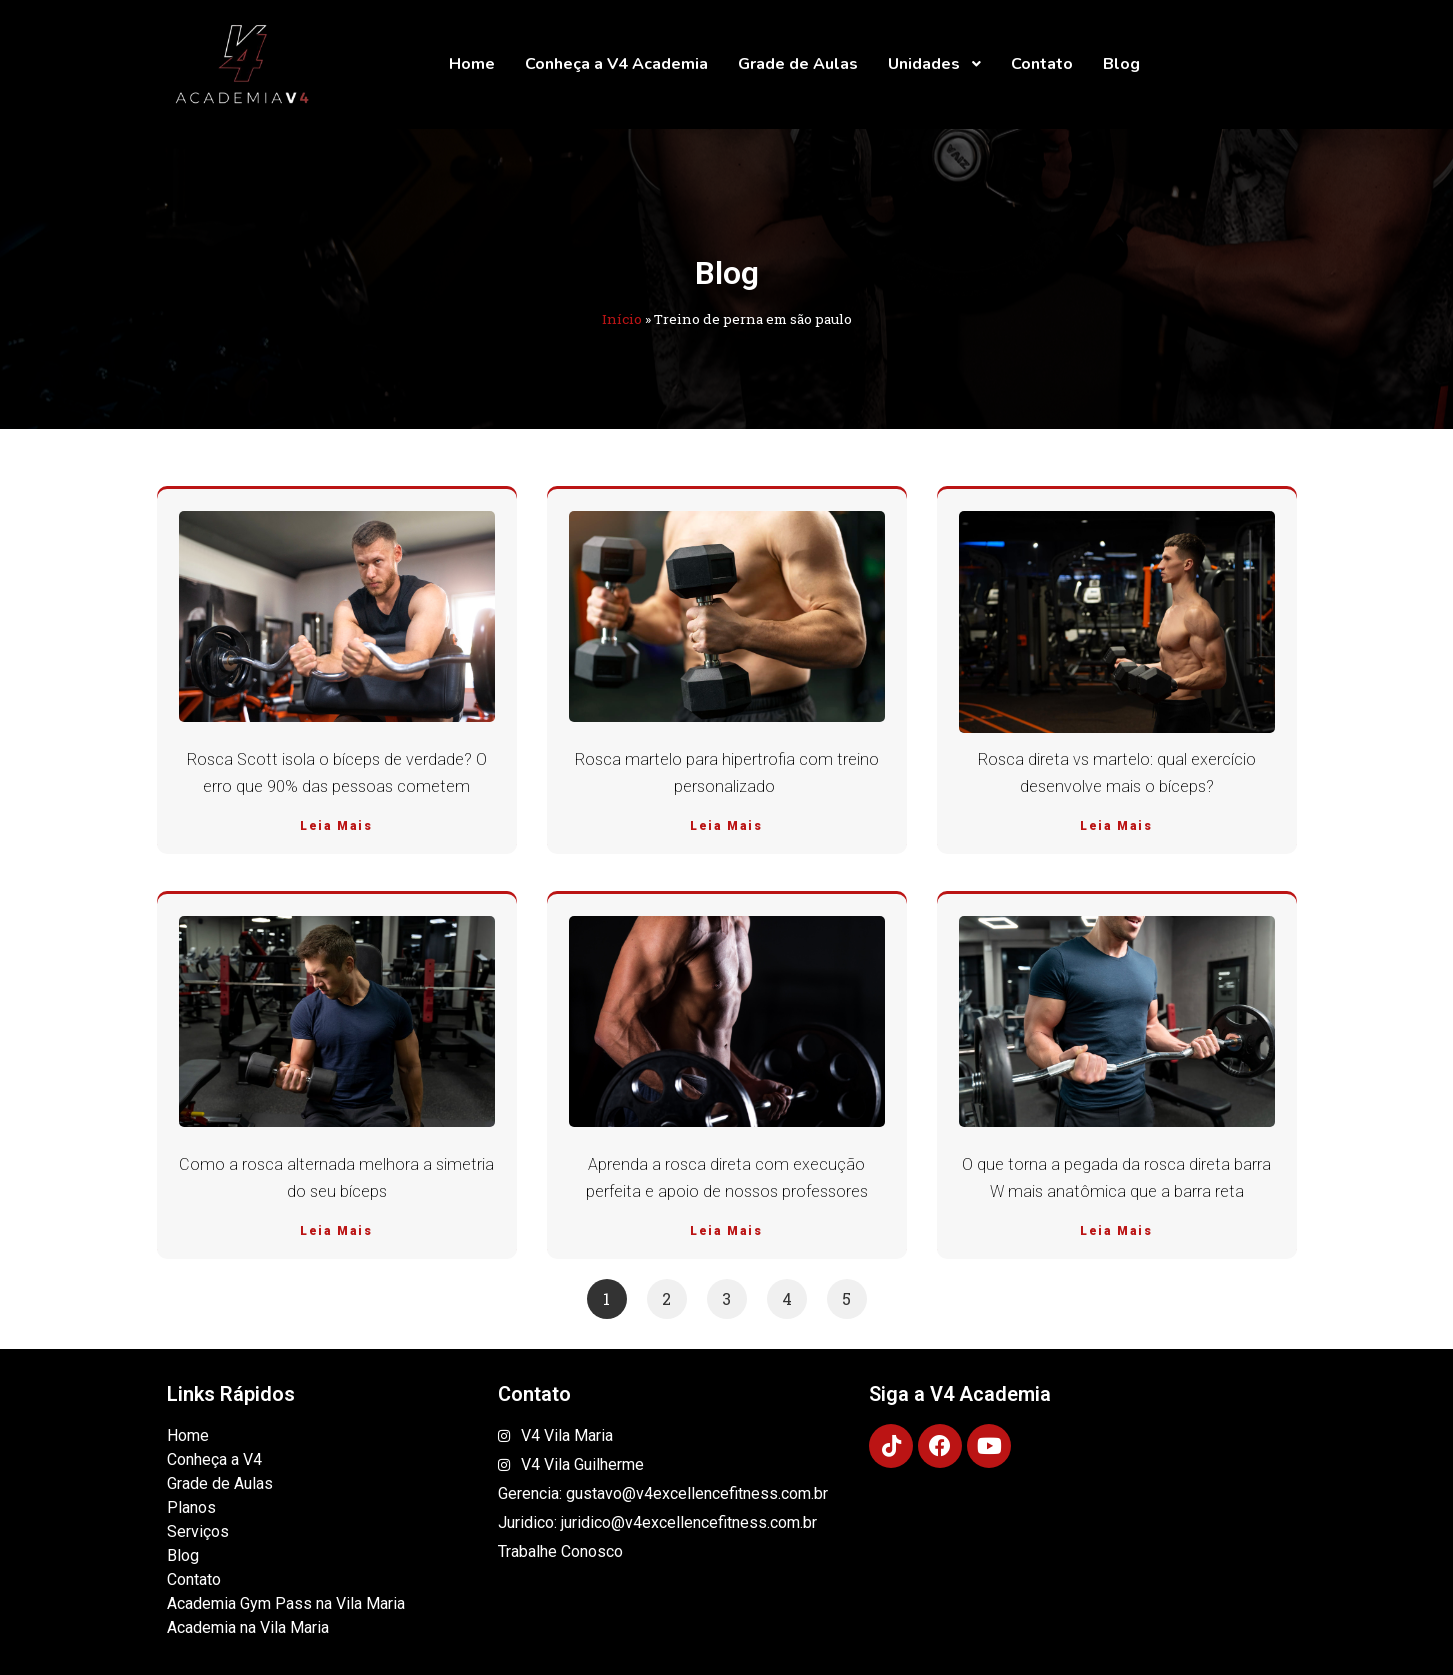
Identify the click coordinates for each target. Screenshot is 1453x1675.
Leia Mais (336, 826)
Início (622, 319)
